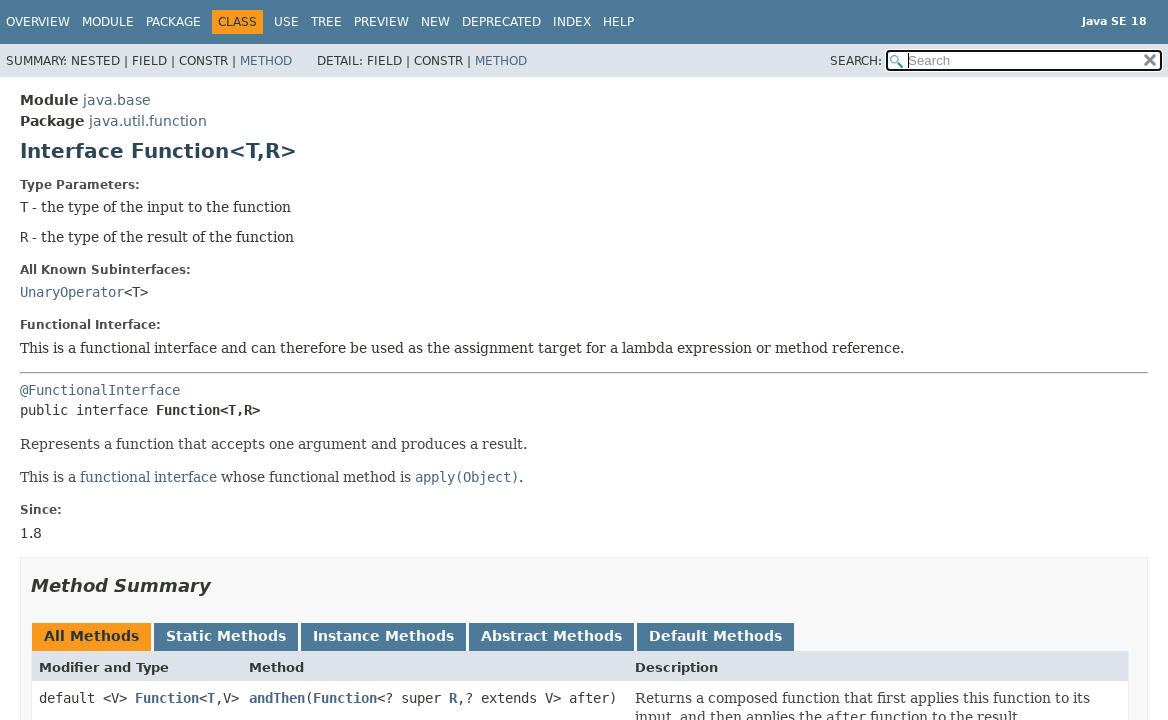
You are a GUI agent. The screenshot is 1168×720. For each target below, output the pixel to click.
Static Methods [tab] (226, 636)
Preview (381, 22)
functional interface (148, 477)
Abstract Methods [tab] (551, 636)
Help (618, 22)
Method (266, 61)
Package (173, 22)
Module (108, 22)
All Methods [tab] (91, 636)
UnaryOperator (72, 292)
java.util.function (148, 121)
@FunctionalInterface (100, 390)
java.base (117, 100)
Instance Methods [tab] (383, 636)
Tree (326, 22)
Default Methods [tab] (715, 636)
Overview (38, 22)
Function (167, 698)
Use (286, 22)
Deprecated (501, 22)
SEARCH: (856, 61)
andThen (277, 698)
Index (572, 22)
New (435, 22)
